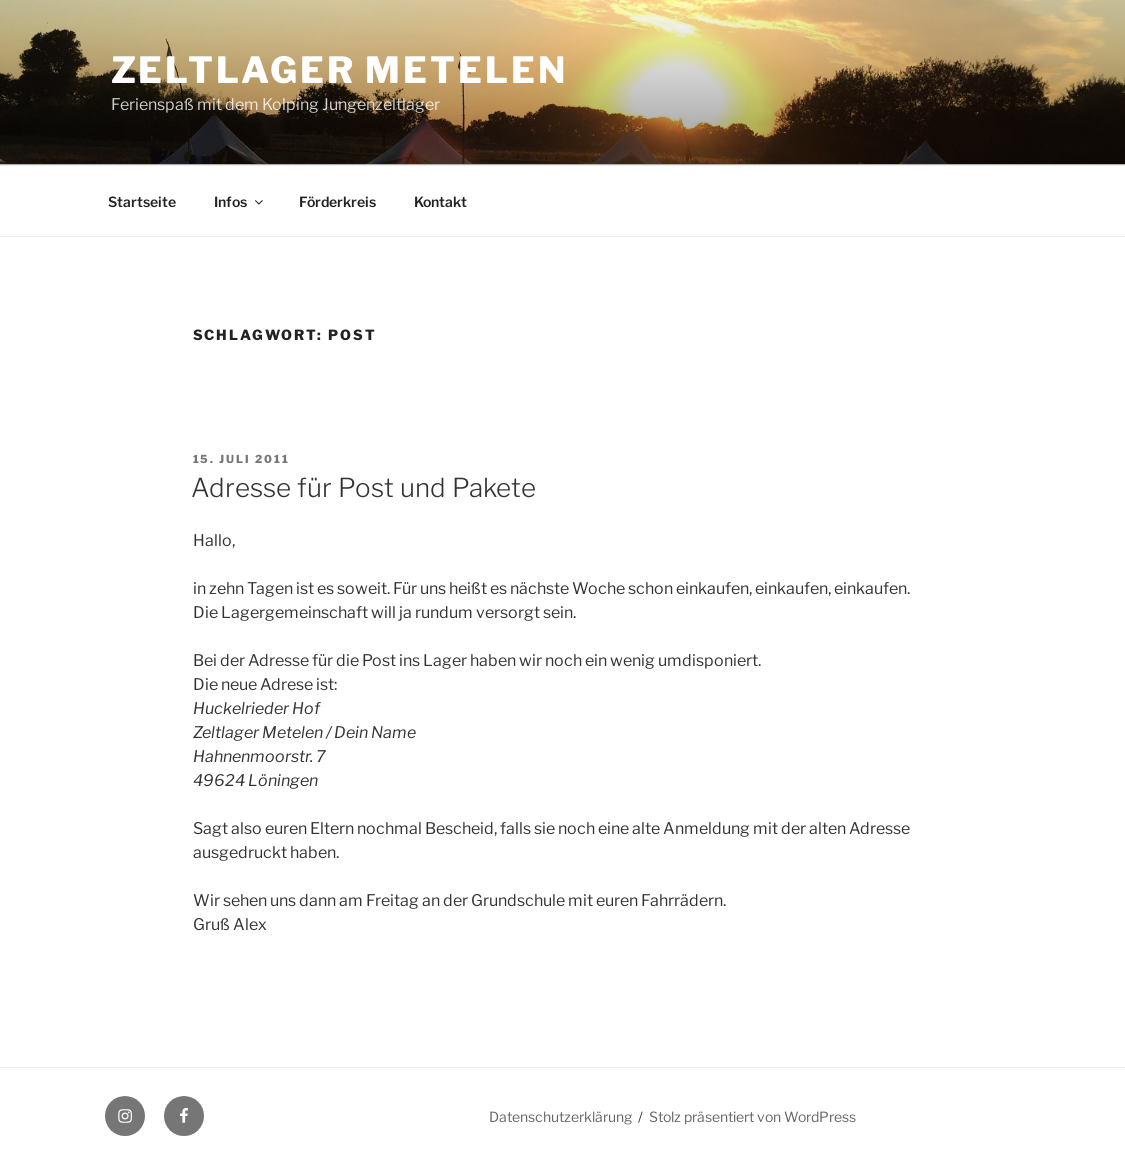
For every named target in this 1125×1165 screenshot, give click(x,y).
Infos (240, 201)
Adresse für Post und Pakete (363, 487)
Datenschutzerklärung (560, 1116)
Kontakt (440, 201)
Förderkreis (337, 201)
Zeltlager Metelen (339, 70)
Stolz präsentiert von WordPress (752, 1116)
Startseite (142, 201)
